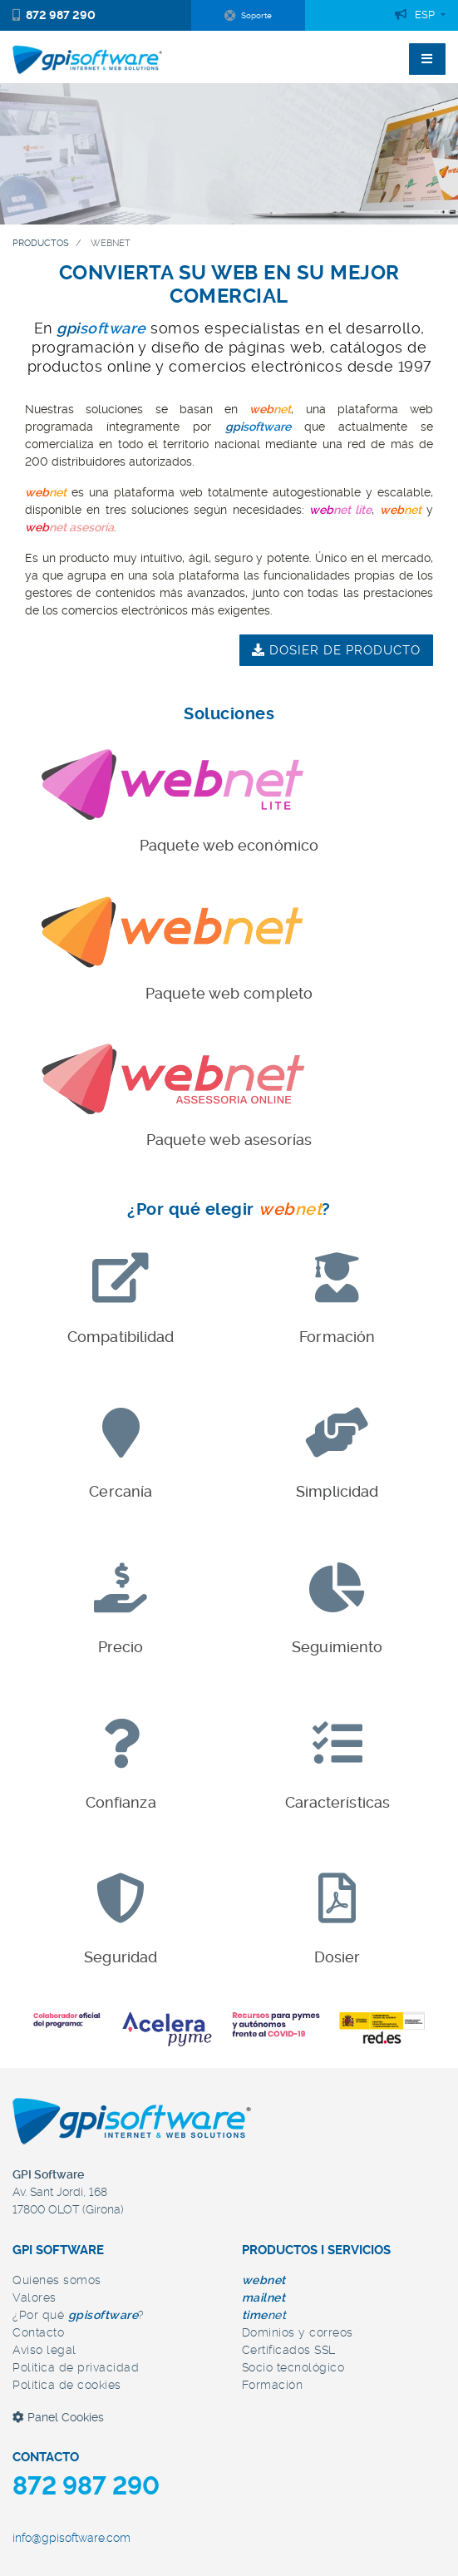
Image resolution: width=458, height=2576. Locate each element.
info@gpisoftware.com (71, 2537)
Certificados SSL (289, 2349)
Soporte (248, 16)
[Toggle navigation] (427, 59)
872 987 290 (54, 15)
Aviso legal (44, 2349)
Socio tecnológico (293, 2367)
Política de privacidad (75, 2367)
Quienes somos (56, 2280)
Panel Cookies (58, 2417)
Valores (34, 2297)
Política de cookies (66, 2384)
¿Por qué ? (78, 2315)
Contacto (38, 2332)
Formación (272, 2384)
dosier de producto (336, 650)
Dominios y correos (297, 2332)
